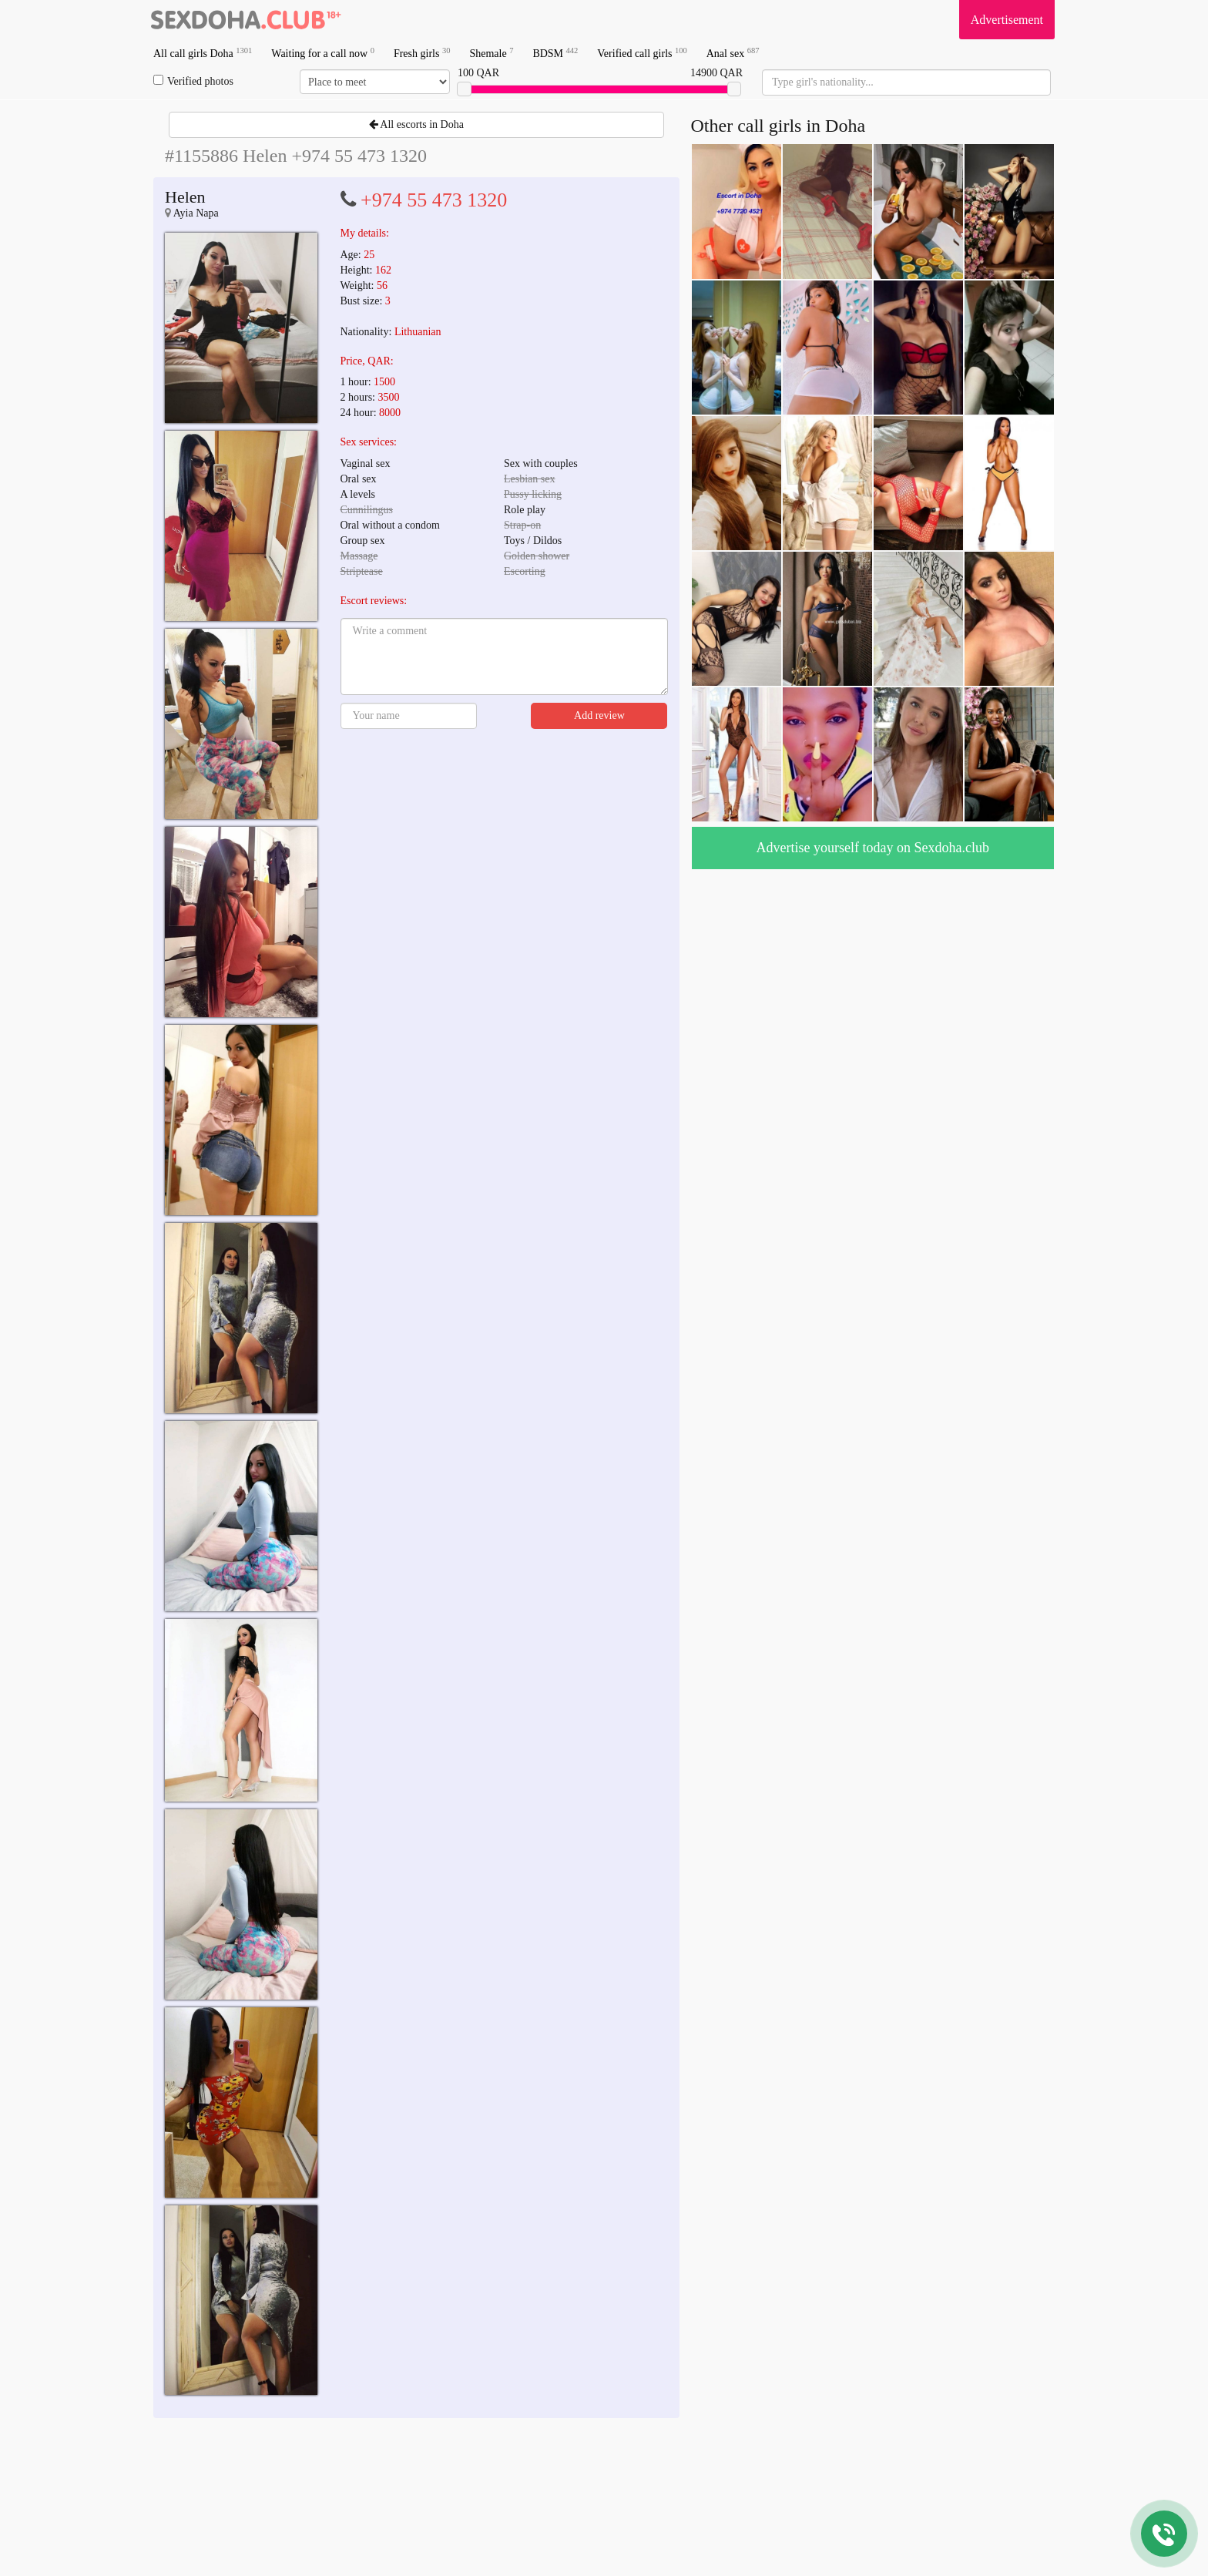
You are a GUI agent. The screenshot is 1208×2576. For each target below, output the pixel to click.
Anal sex (733, 52)
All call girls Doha (202, 52)
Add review (599, 715)
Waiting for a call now (322, 52)
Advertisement (1007, 19)
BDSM (555, 52)
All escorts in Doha (416, 124)
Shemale (491, 52)
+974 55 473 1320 (434, 200)
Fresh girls (422, 52)
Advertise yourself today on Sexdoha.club (873, 847)
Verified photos (193, 81)
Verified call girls (641, 52)
